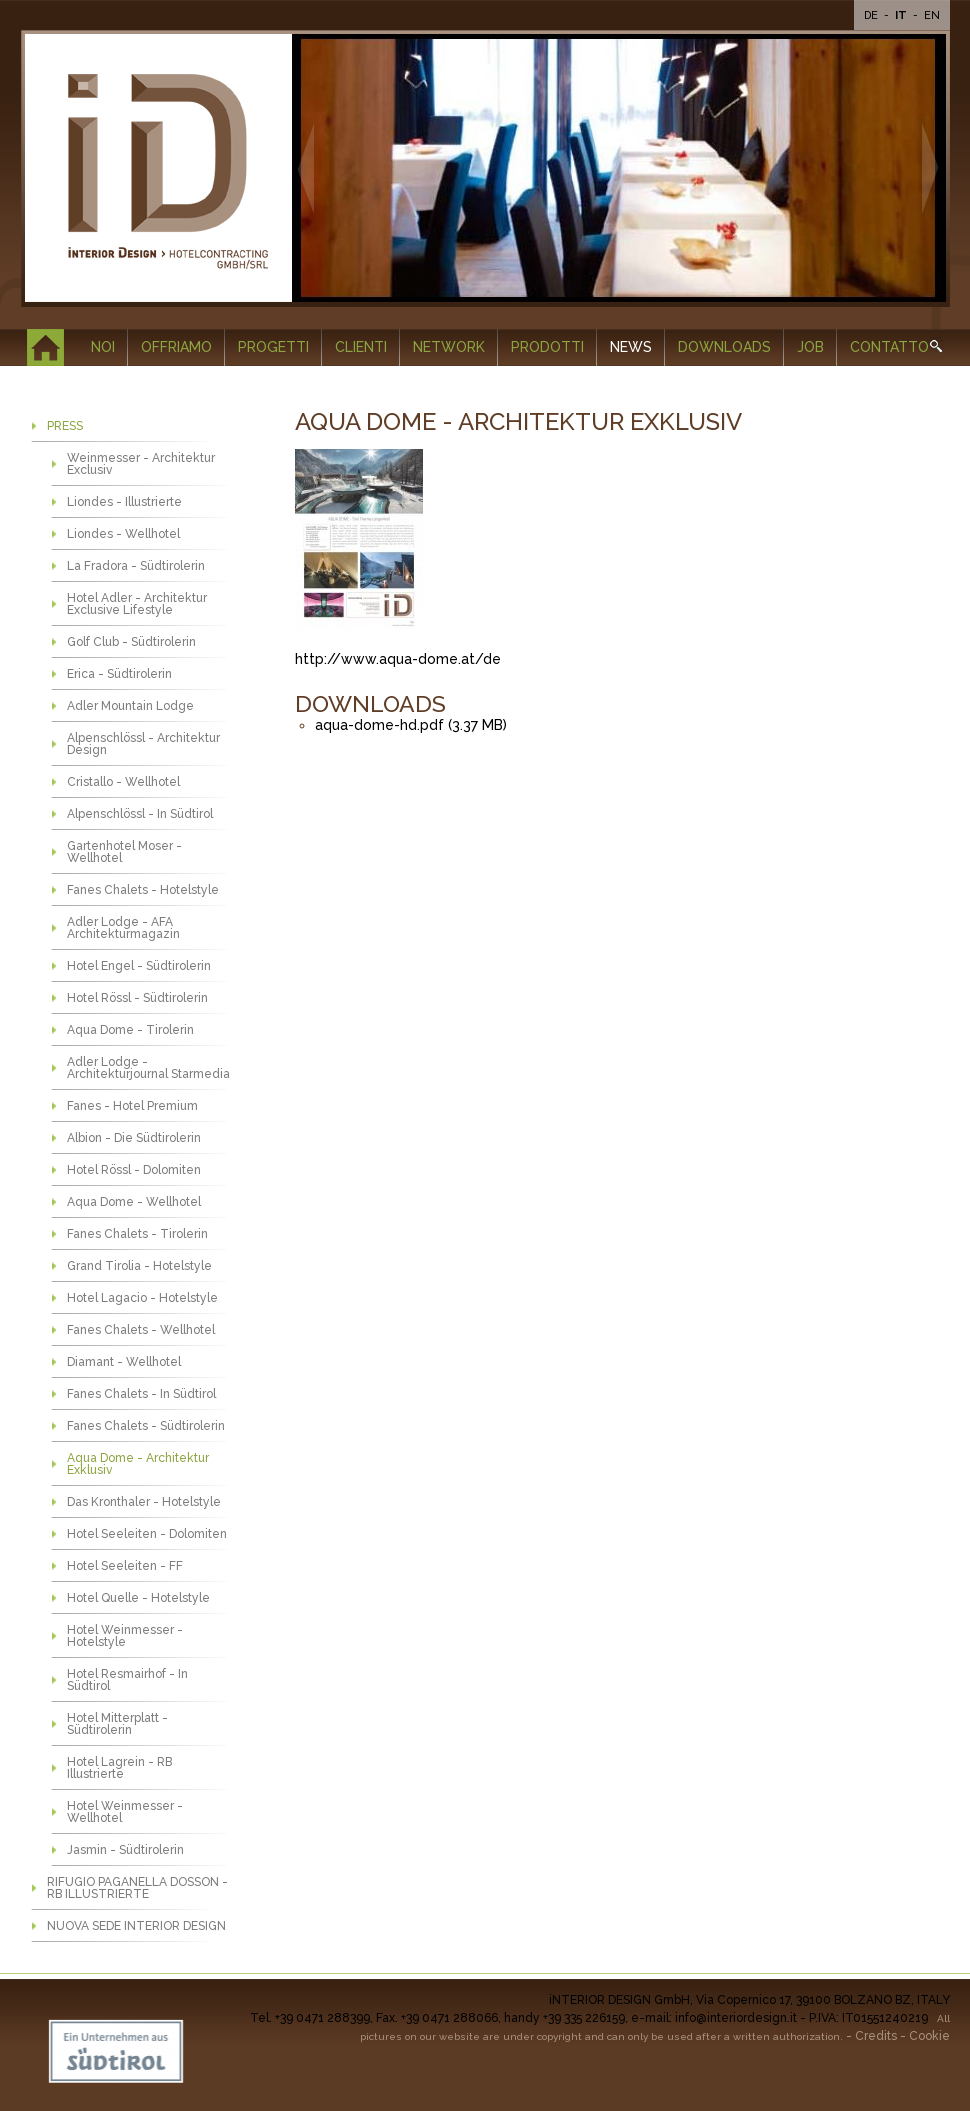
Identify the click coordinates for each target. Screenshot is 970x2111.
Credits (876, 2036)
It (902, 15)
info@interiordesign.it (736, 2018)
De (872, 15)
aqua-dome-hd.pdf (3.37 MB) (411, 725)
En (932, 15)
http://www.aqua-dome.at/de (398, 659)
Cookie (929, 2036)
